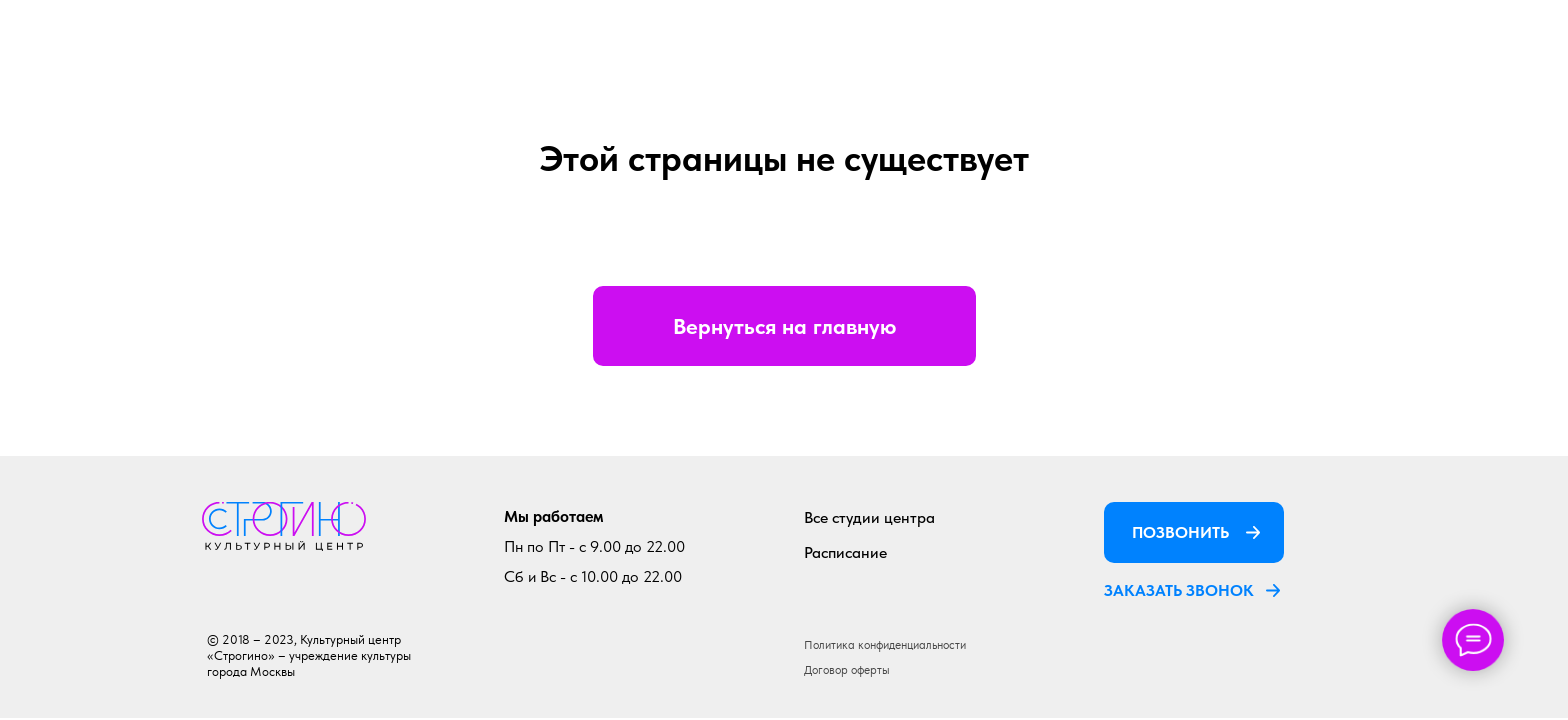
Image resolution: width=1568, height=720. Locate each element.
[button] (1273, 590)
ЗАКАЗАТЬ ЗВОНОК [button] (1179, 590)
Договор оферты (847, 670)
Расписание (845, 552)
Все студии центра (869, 517)
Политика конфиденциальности (885, 645)
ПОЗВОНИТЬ (1180, 532)
